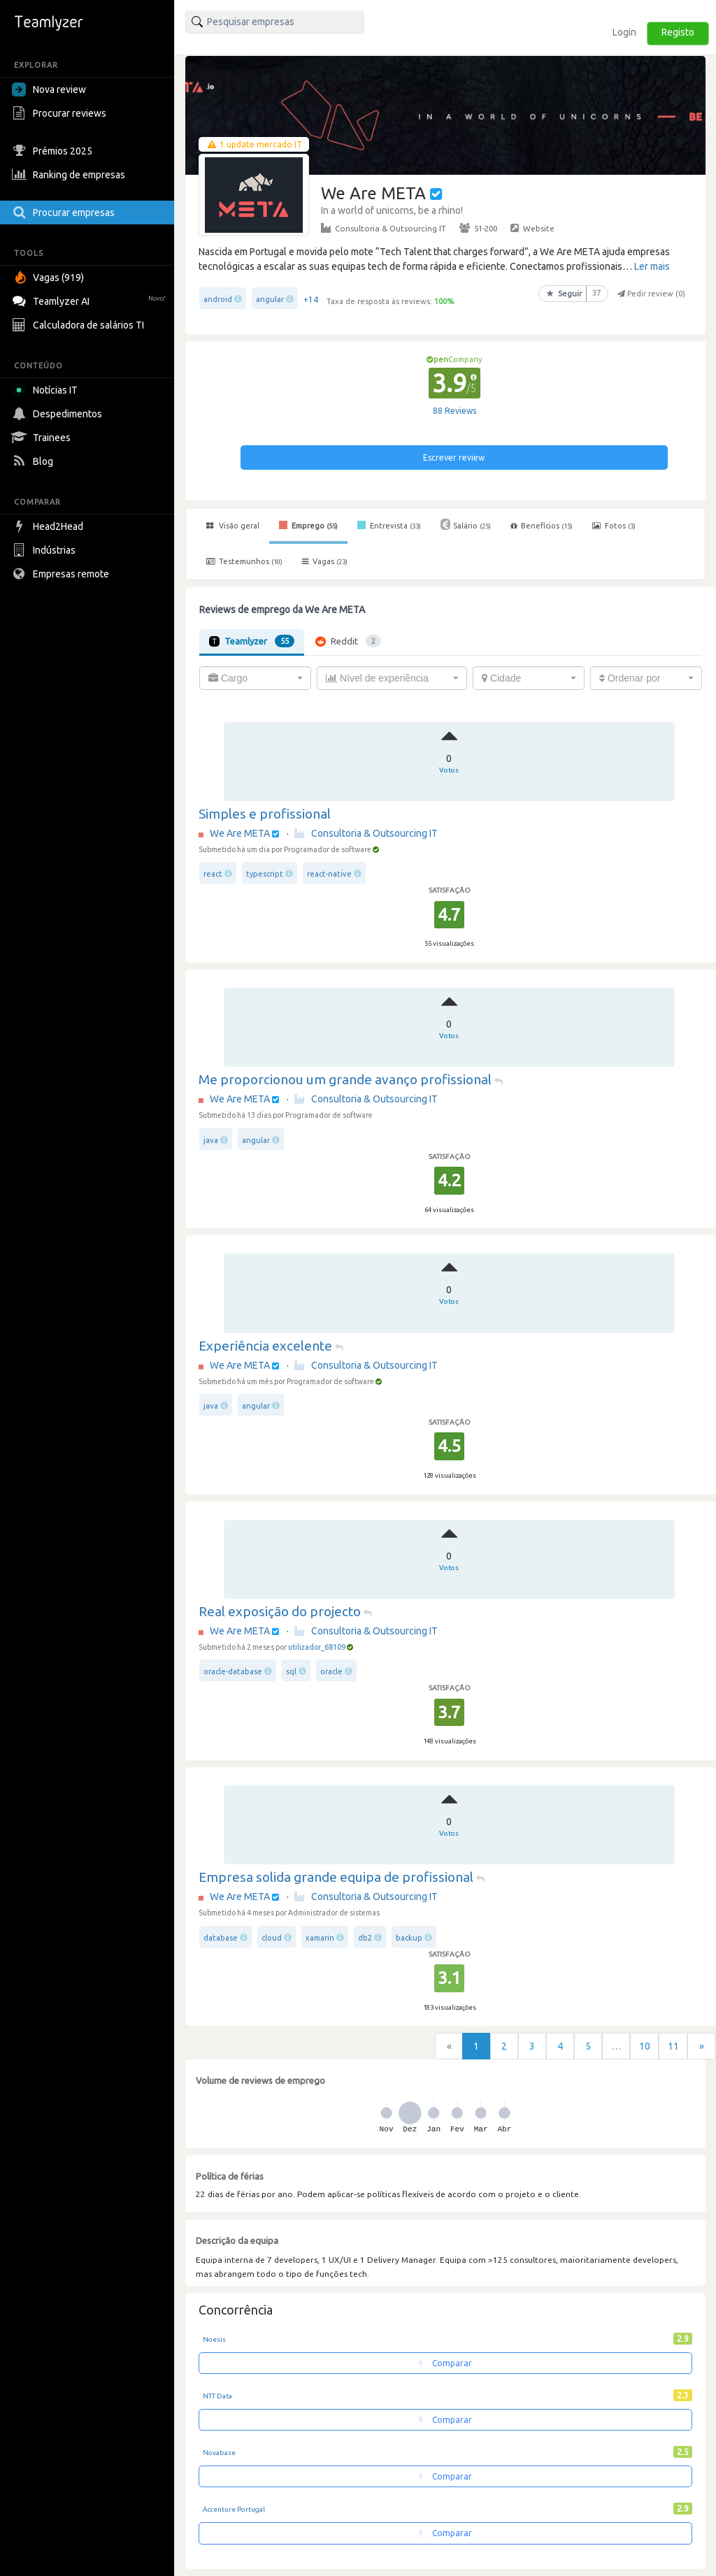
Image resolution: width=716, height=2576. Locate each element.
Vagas (325, 561)
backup (409, 1938)
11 (673, 2046)
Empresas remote (62, 574)
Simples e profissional (265, 813)
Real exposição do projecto (280, 1611)
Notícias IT (47, 390)
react (212, 874)
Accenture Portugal (234, 2509)
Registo (677, 32)
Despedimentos (58, 413)
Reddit (348, 641)
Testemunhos (244, 561)
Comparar (445, 2363)
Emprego (308, 525)
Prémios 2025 (53, 151)
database (220, 1938)
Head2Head (49, 526)
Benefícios (541, 525)
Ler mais (652, 266)
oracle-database (232, 1671)
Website (532, 228)
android (217, 299)
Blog (34, 461)
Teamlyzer (251, 641)
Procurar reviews (60, 113)
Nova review (49, 89)
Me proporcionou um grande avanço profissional (345, 1079)
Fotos (614, 525)
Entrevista (389, 525)
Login (624, 32)
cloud (272, 1938)
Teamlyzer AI (90, 300)
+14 (310, 299)
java (210, 1140)
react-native (329, 874)
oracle (332, 1671)
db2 (365, 1938)
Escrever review (454, 457)
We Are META (240, 833)
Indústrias (45, 550)
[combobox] (255, 678)
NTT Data (217, 2396)
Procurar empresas (65, 212)
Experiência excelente (265, 1345)
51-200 (478, 228)
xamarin (320, 1938)
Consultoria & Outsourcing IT (383, 228)
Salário (466, 524)
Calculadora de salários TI (79, 325)
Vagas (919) (49, 278)
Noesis (214, 2339)
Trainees (43, 437)
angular (270, 299)
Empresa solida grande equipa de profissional (336, 1877)
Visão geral (232, 525)
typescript (264, 874)
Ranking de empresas (70, 174)
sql (291, 1671)
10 (644, 2046)
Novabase (219, 2452)
